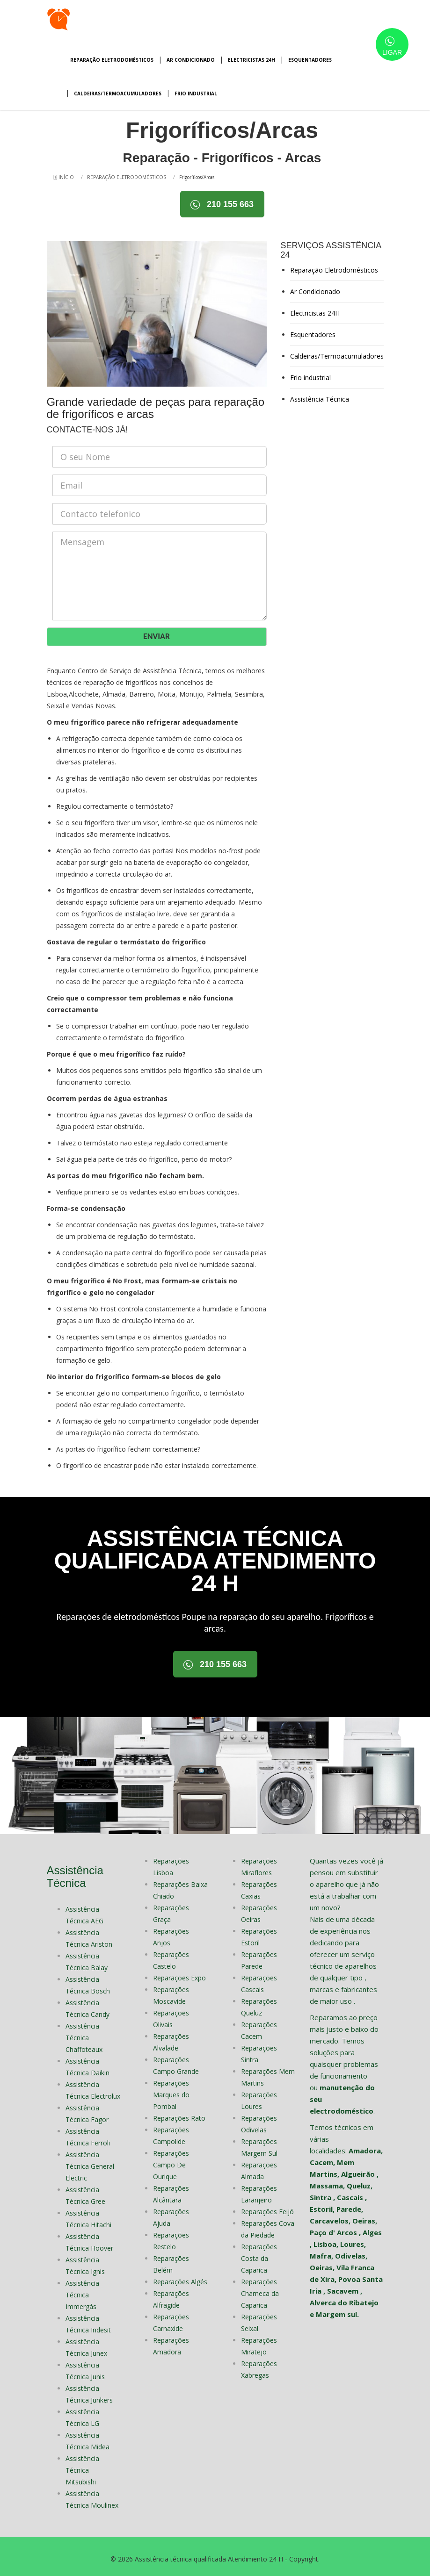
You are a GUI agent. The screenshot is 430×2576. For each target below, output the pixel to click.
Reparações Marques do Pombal (171, 2089)
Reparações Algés (180, 2276)
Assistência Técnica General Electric (90, 2161)
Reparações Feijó (267, 2206)
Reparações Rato (179, 2112)
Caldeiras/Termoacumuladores (117, 93)
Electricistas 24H (251, 60)
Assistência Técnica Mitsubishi (82, 2465)
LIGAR (392, 46)
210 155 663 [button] (222, 204)
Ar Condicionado (191, 60)
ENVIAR (156, 633)
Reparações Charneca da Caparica (260, 2288)
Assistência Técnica (319, 396)
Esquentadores (310, 60)
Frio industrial (196, 93)
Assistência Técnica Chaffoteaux (84, 2032)
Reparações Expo (179, 1972)
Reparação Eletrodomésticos (111, 60)
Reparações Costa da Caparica (259, 2253)
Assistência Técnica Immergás (82, 2290)
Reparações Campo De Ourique (171, 2160)
